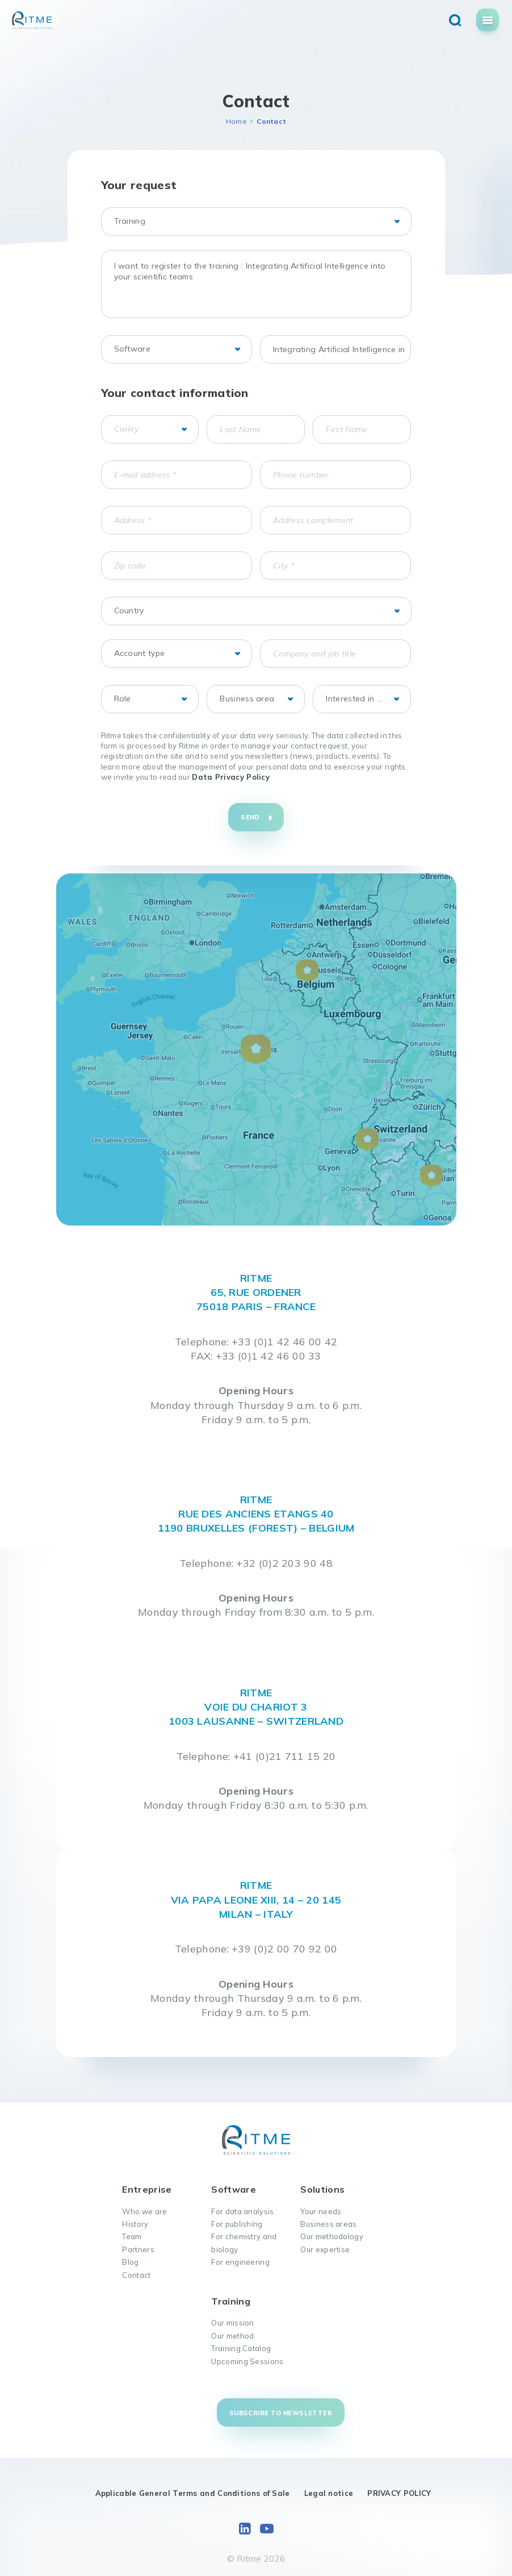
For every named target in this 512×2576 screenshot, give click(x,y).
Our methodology (331, 2236)
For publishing (236, 2223)
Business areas (328, 2223)
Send (250, 817)
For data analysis (242, 2211)
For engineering (240, 2261)
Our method (232, 2335)
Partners (138, 2249)
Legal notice (329, 2493)
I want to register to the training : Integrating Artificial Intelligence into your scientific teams (256, 284)
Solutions (322, 2189)
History (135, 2223)
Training (230, 2301)
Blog (130, 2261)
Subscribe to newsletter (280, 2413)
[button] (256, 1050)
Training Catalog (241, 2348)
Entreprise (146, 2189)
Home (236, 121)
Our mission (232, 2322)
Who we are (144, 2211)
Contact (136, 2275)
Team (131, 2236)
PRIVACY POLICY (399, 2493)
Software (233, 2189)
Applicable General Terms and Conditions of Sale (192, 2493)
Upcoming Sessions (247, 2361)
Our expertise (325, 2249)
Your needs (320, 2211)
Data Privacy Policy (231, 776)
